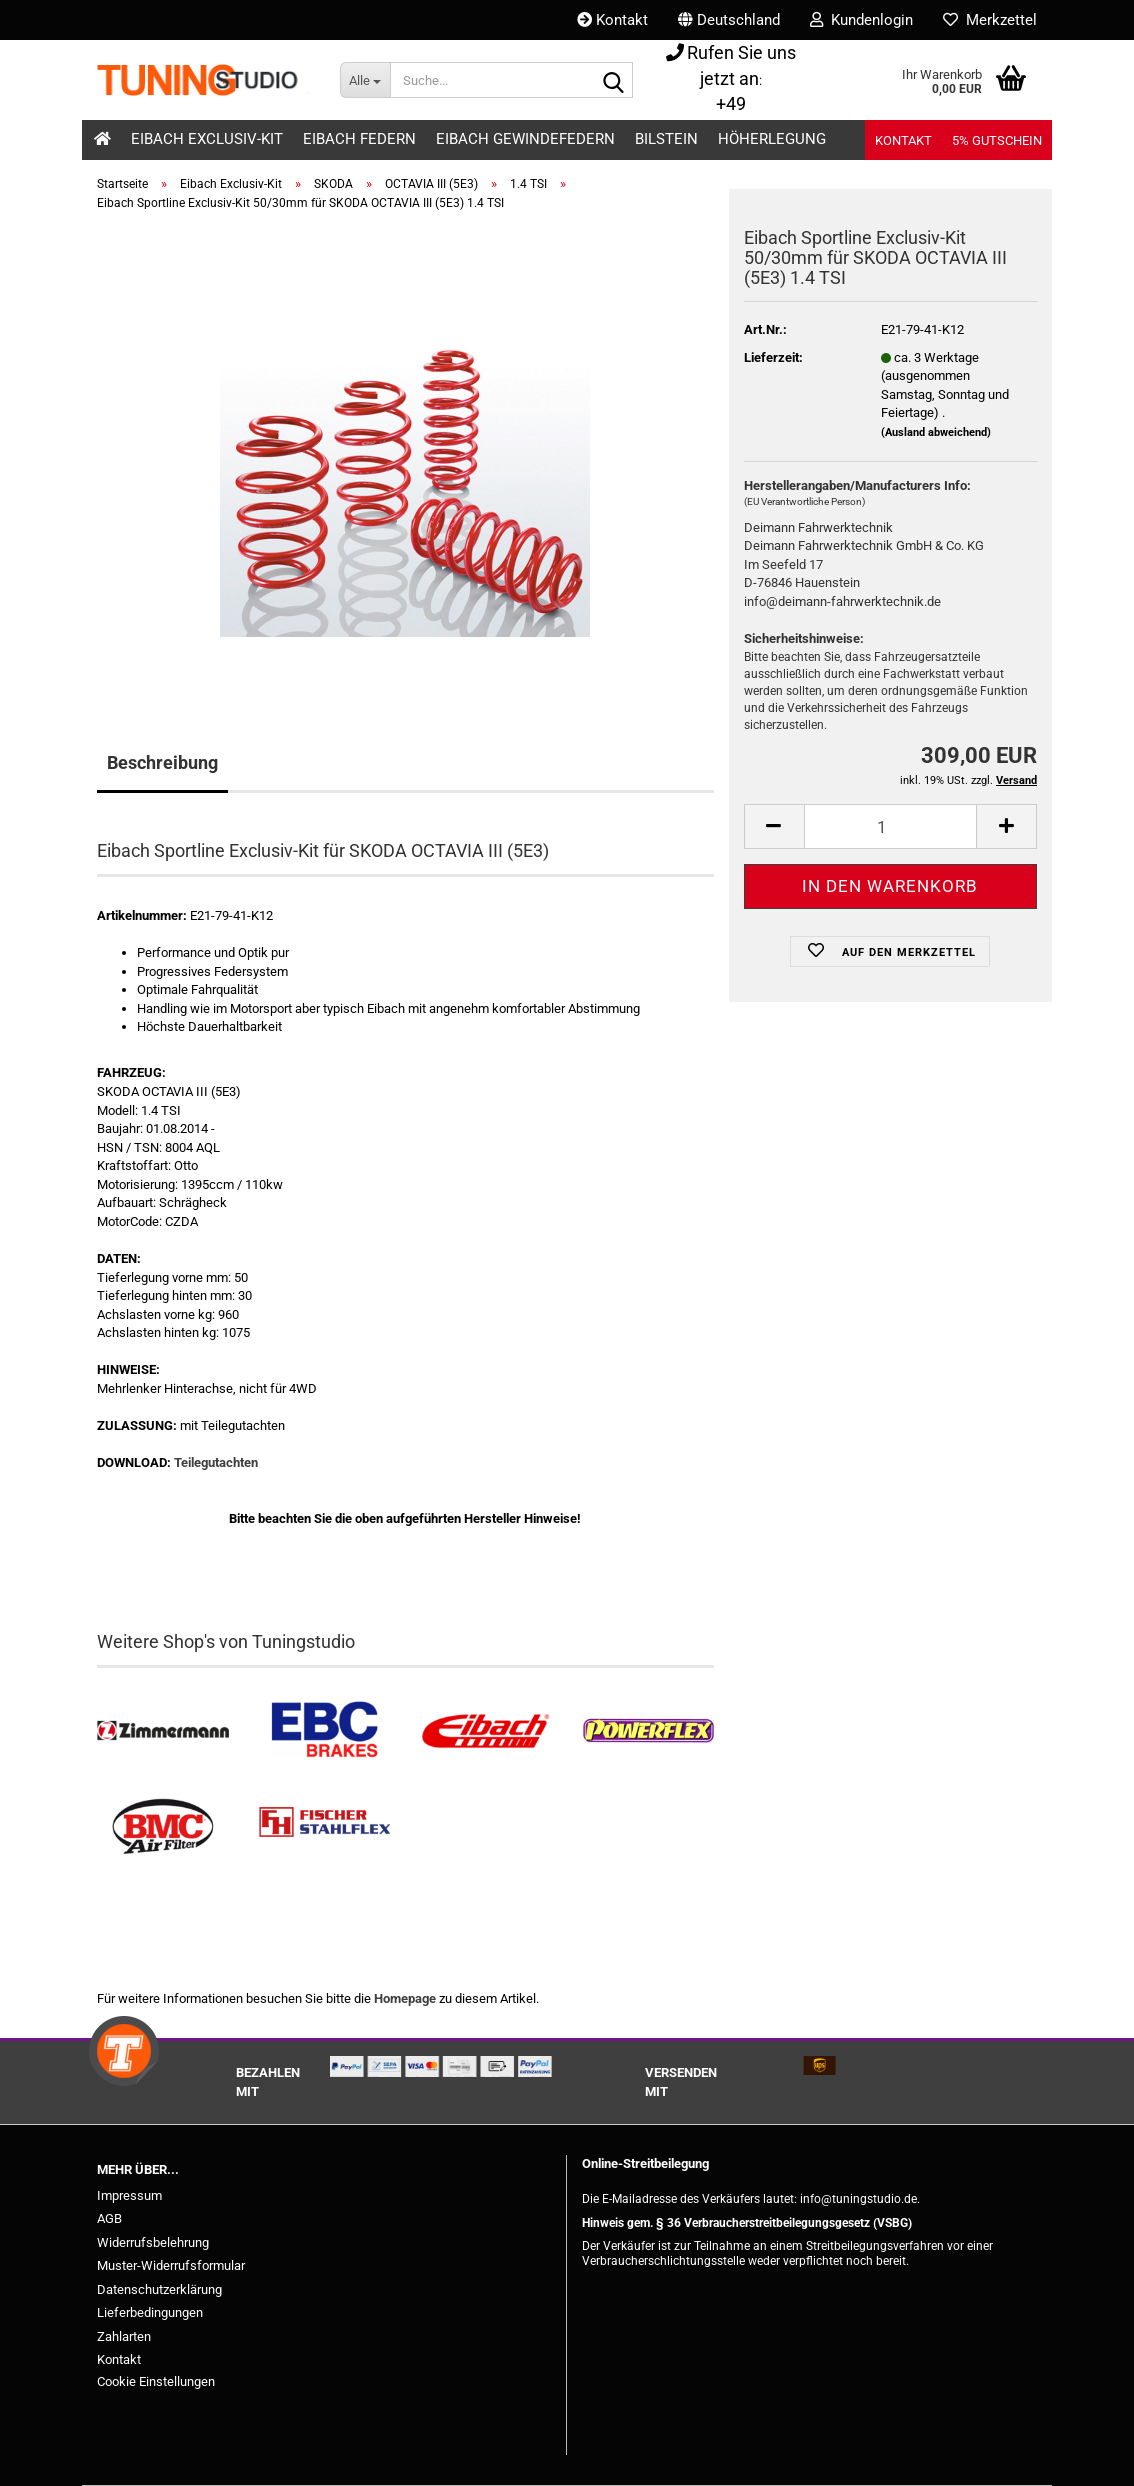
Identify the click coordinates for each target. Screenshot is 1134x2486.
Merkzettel (990, 20)
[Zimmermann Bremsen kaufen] (163, 1731)
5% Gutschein (997, 140)
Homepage (405, 1998)
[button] (729, 20)
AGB (109, 2218)
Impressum (129, 2195)
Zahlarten (124, 2336)
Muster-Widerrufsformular (171, 2265)
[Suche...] (365, 80)
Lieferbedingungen (150, 2312)
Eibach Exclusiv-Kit (207, 139)
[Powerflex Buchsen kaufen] (648, 1731)
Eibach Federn (359, 139)
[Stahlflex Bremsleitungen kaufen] (325, 1827)
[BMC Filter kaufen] (163, 1827)
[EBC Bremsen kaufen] (325, 1731)
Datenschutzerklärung (159, 2289)
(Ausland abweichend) (936, 432)
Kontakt (612, 20)
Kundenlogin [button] (861, 20)
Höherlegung (772, 139)
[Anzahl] (890, 826)
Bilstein (666, 139)
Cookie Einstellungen (156, 2381)
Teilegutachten (216, 1462)
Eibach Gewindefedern (525, 139)
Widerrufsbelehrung (153, 2242)
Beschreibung (162, 762)
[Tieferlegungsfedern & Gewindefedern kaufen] (486, 1731)
